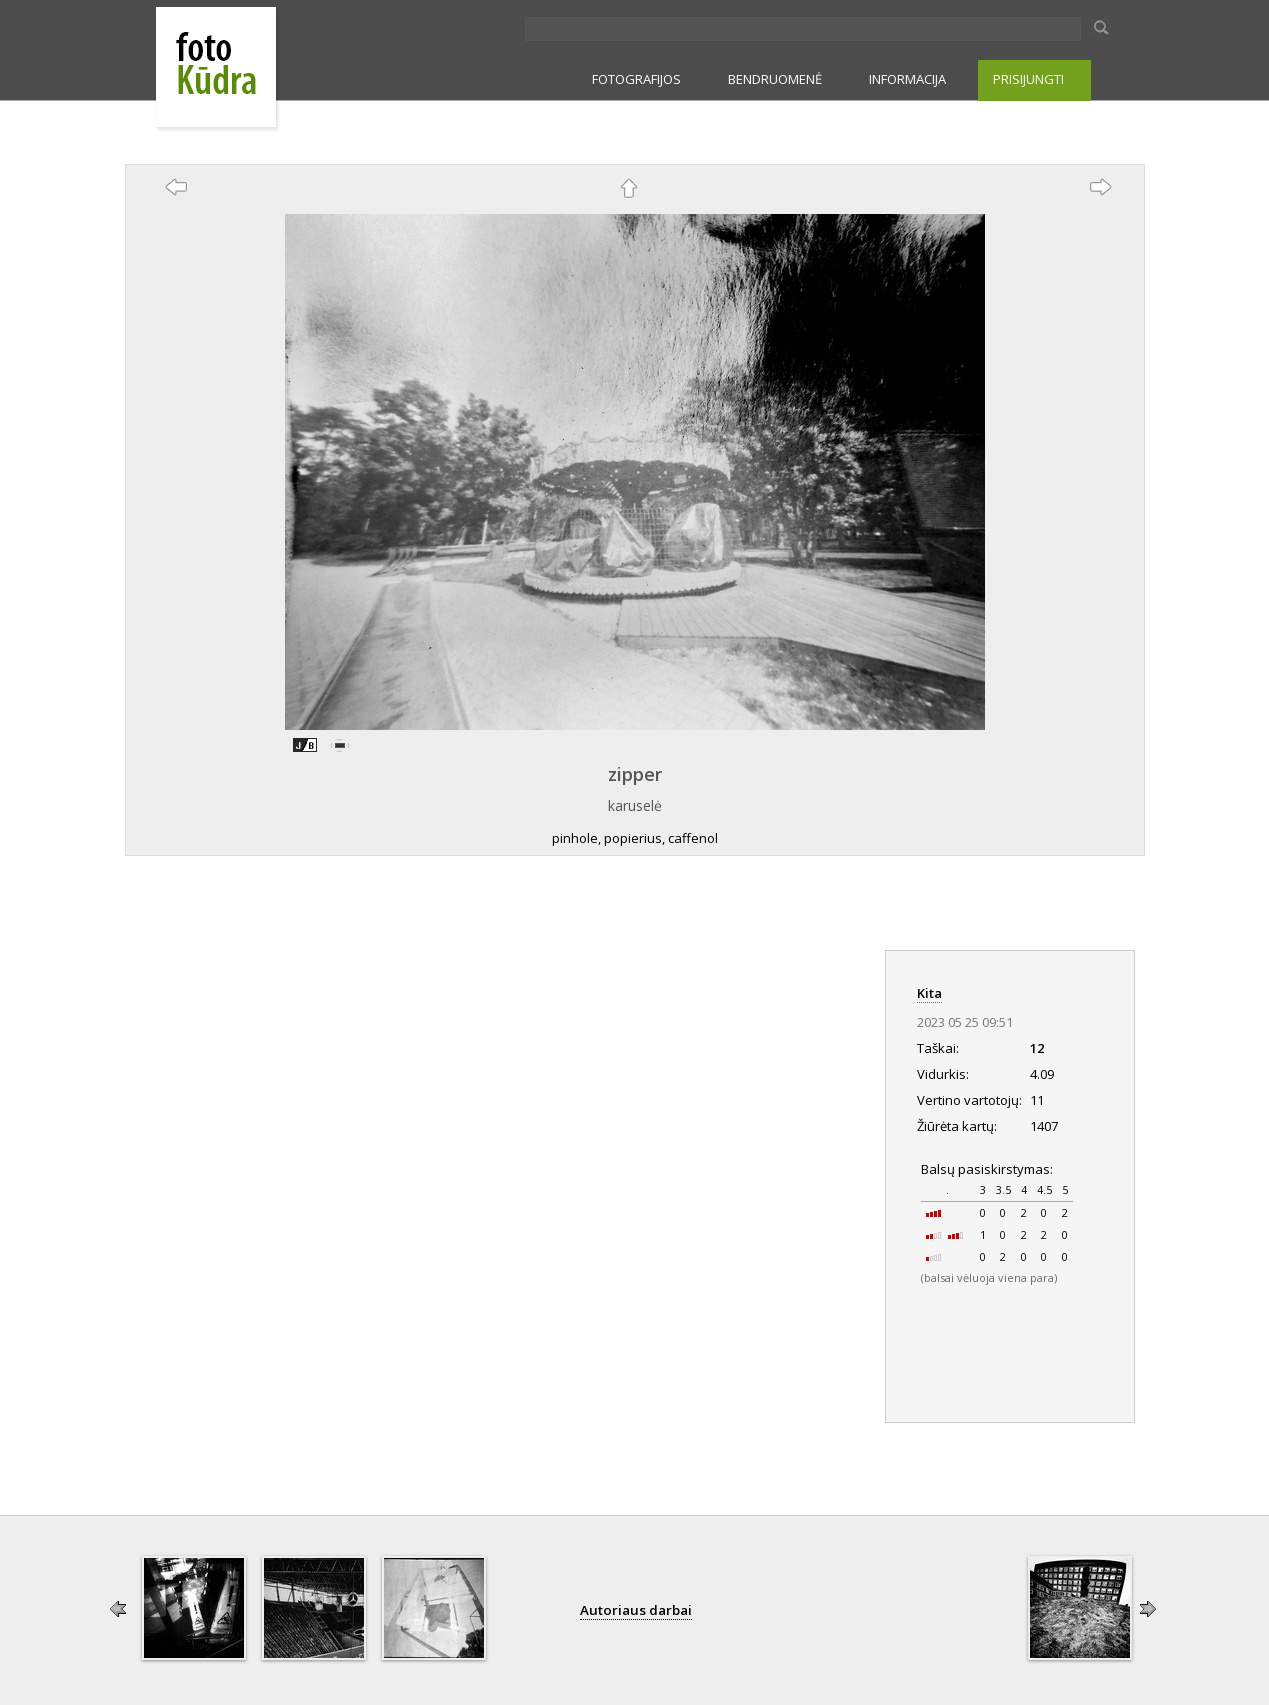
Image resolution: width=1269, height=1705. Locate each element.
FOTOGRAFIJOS (636, 79)
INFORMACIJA (907, 79)
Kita (929, 993)
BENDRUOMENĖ (775, 79)
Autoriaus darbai (636, 1610)
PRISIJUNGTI (1028, 79)
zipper (635, 774)
